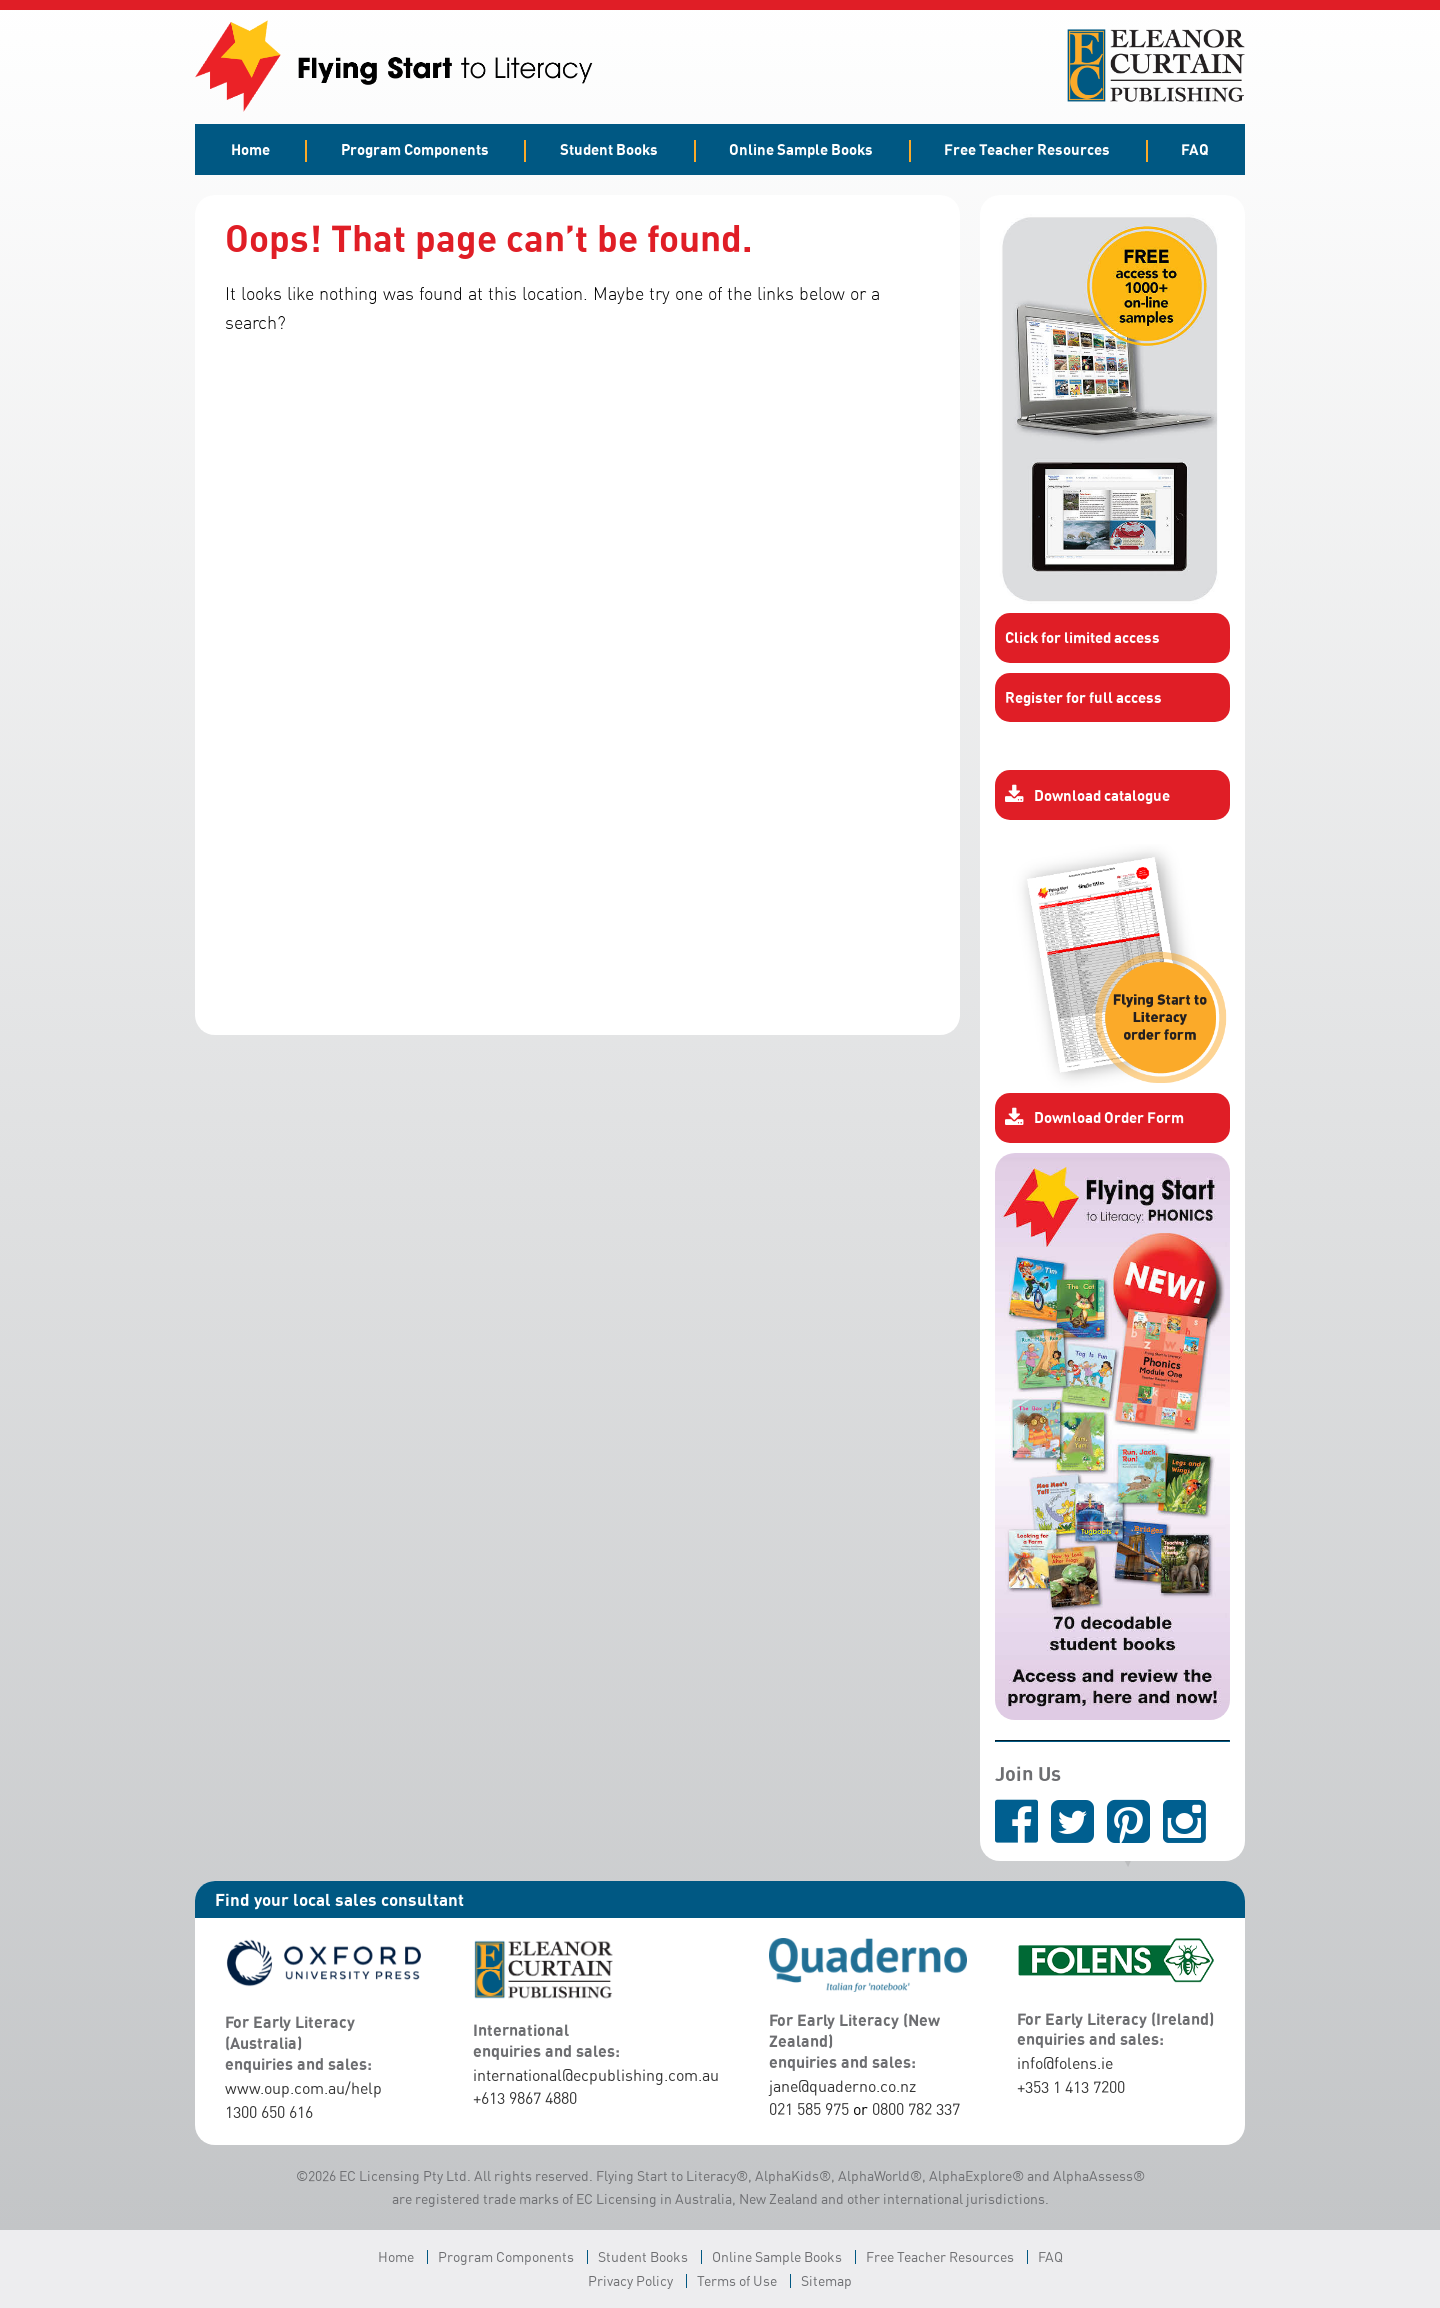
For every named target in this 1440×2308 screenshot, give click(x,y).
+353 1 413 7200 (1071, 2087)
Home (250, 149)
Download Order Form (1094, 1118)
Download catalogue (1087, 795)
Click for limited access (1082, 637)
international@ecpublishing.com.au (596, 2075)
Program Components (415, 149)
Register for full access (1083, 697)
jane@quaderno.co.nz (842, 2086)
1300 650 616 (269, 2112)
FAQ (1195, 149)
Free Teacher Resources (1027, 149)
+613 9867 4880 (525, 2098)
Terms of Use (737, 2280)
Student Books (609, 149)
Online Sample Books (801, 149)
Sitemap (826, 2280)
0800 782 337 (916, 2109)
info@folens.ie (1065, 2063)
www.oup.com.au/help (303, 2088)
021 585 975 (809, 2109)
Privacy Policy (630, 2280)
